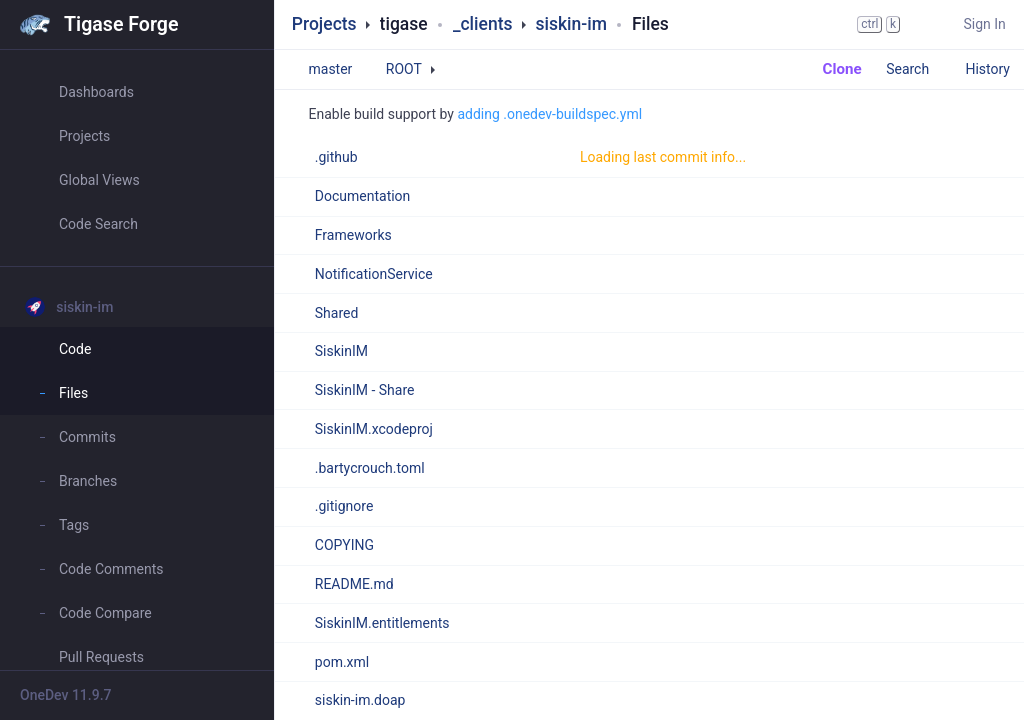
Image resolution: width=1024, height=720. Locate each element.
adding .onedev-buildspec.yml (549, 114)
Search (917, 69)
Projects (324, 24)
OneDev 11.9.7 (66, 695)
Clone (832, 69)
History (987, 69)
